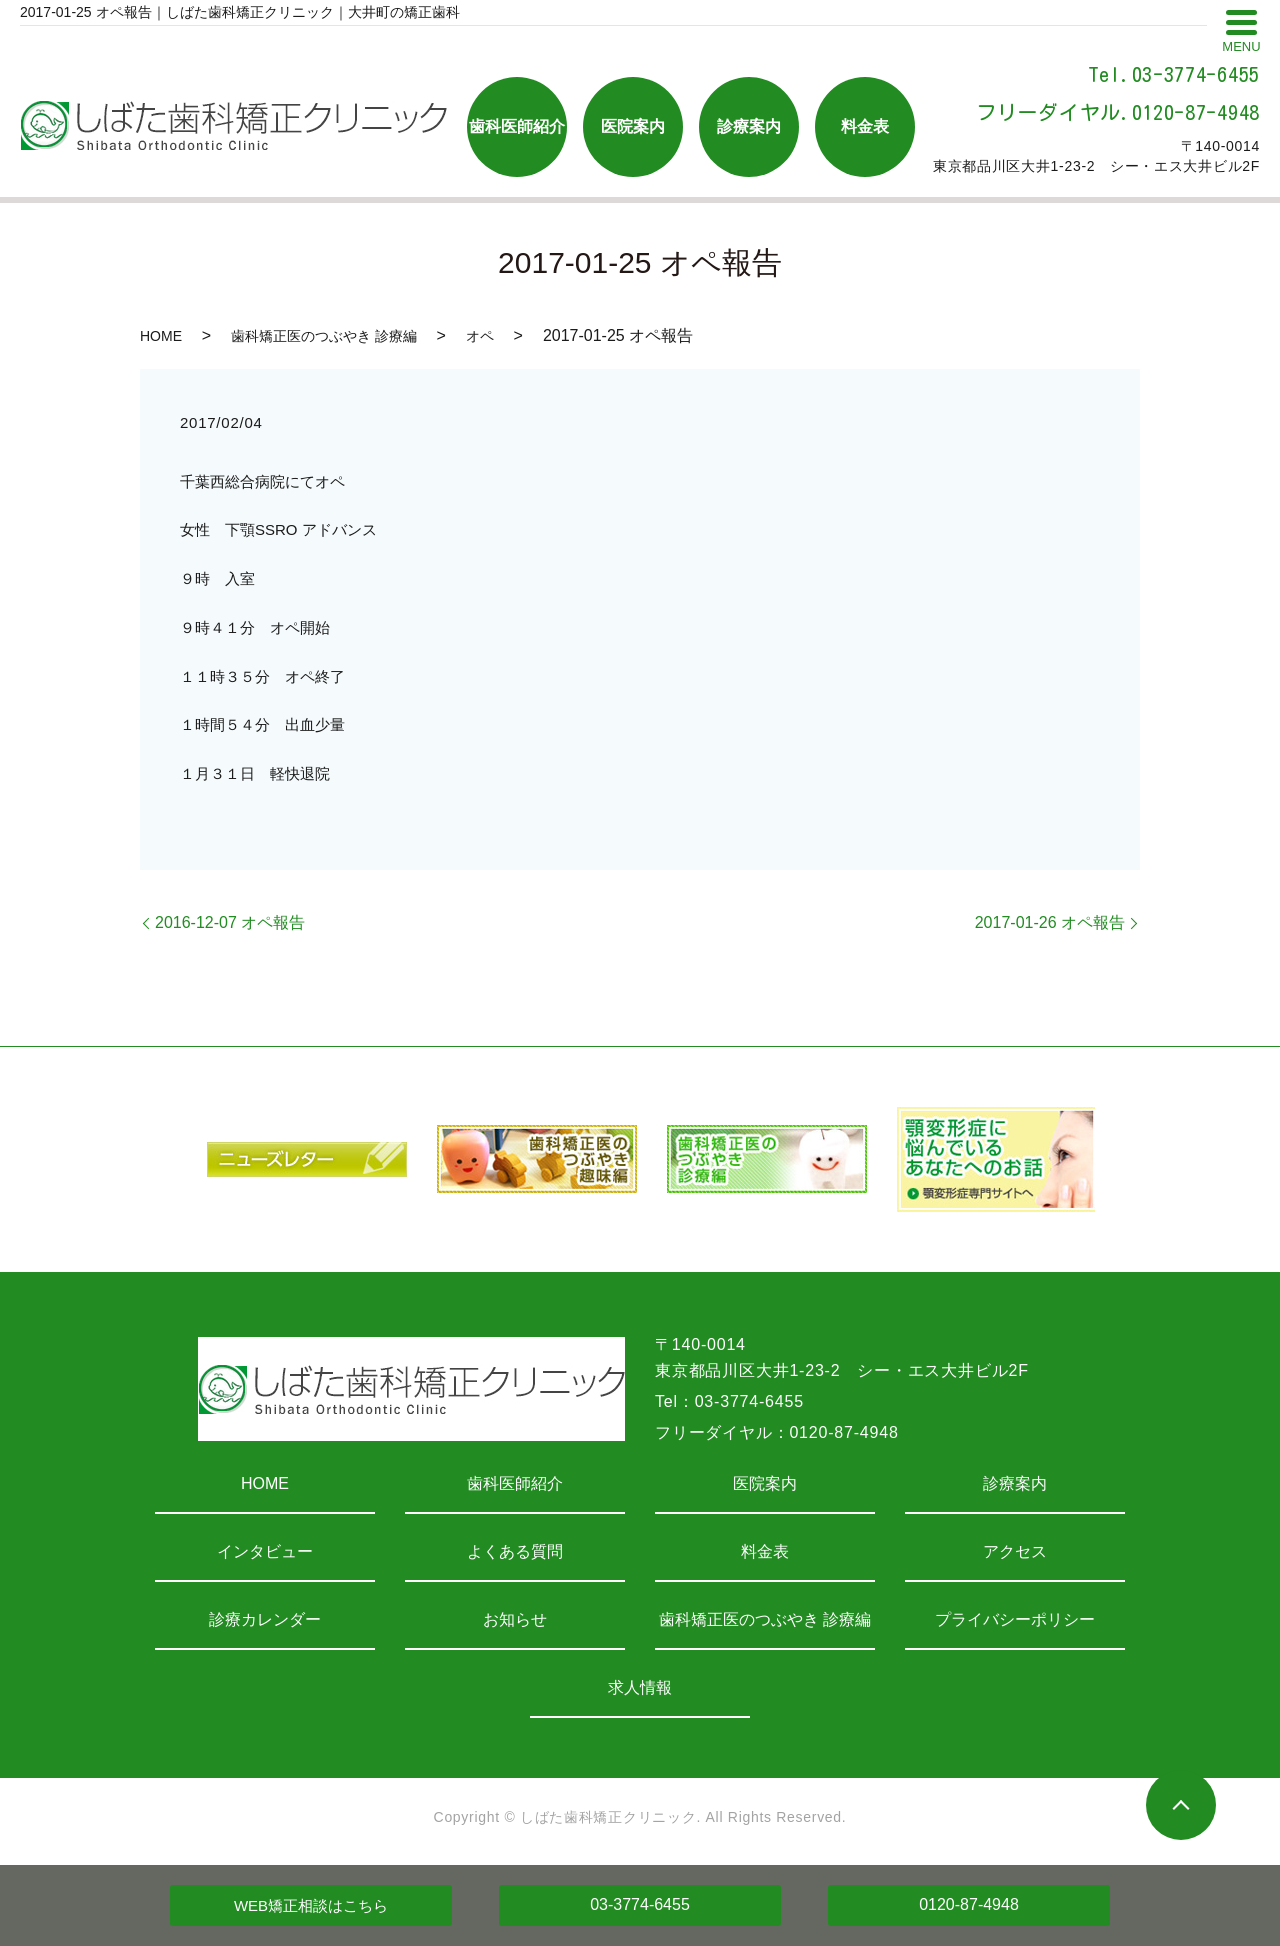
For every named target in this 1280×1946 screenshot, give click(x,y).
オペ (480, 336)
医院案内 (765, 1483)
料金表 (765, 1551)
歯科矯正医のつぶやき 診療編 (324, 336)
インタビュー (265, 1551)
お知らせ (515, 1619)
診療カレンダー (265, 1619)
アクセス (1015, 1551)
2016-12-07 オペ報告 (230, 922)
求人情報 (640, 1687)
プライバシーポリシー (1015, 1619)
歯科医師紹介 (515, 1483)
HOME (161, 336)
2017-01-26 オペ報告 (1050, 922)
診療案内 (1015, 1483)
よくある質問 (515, 1551)
